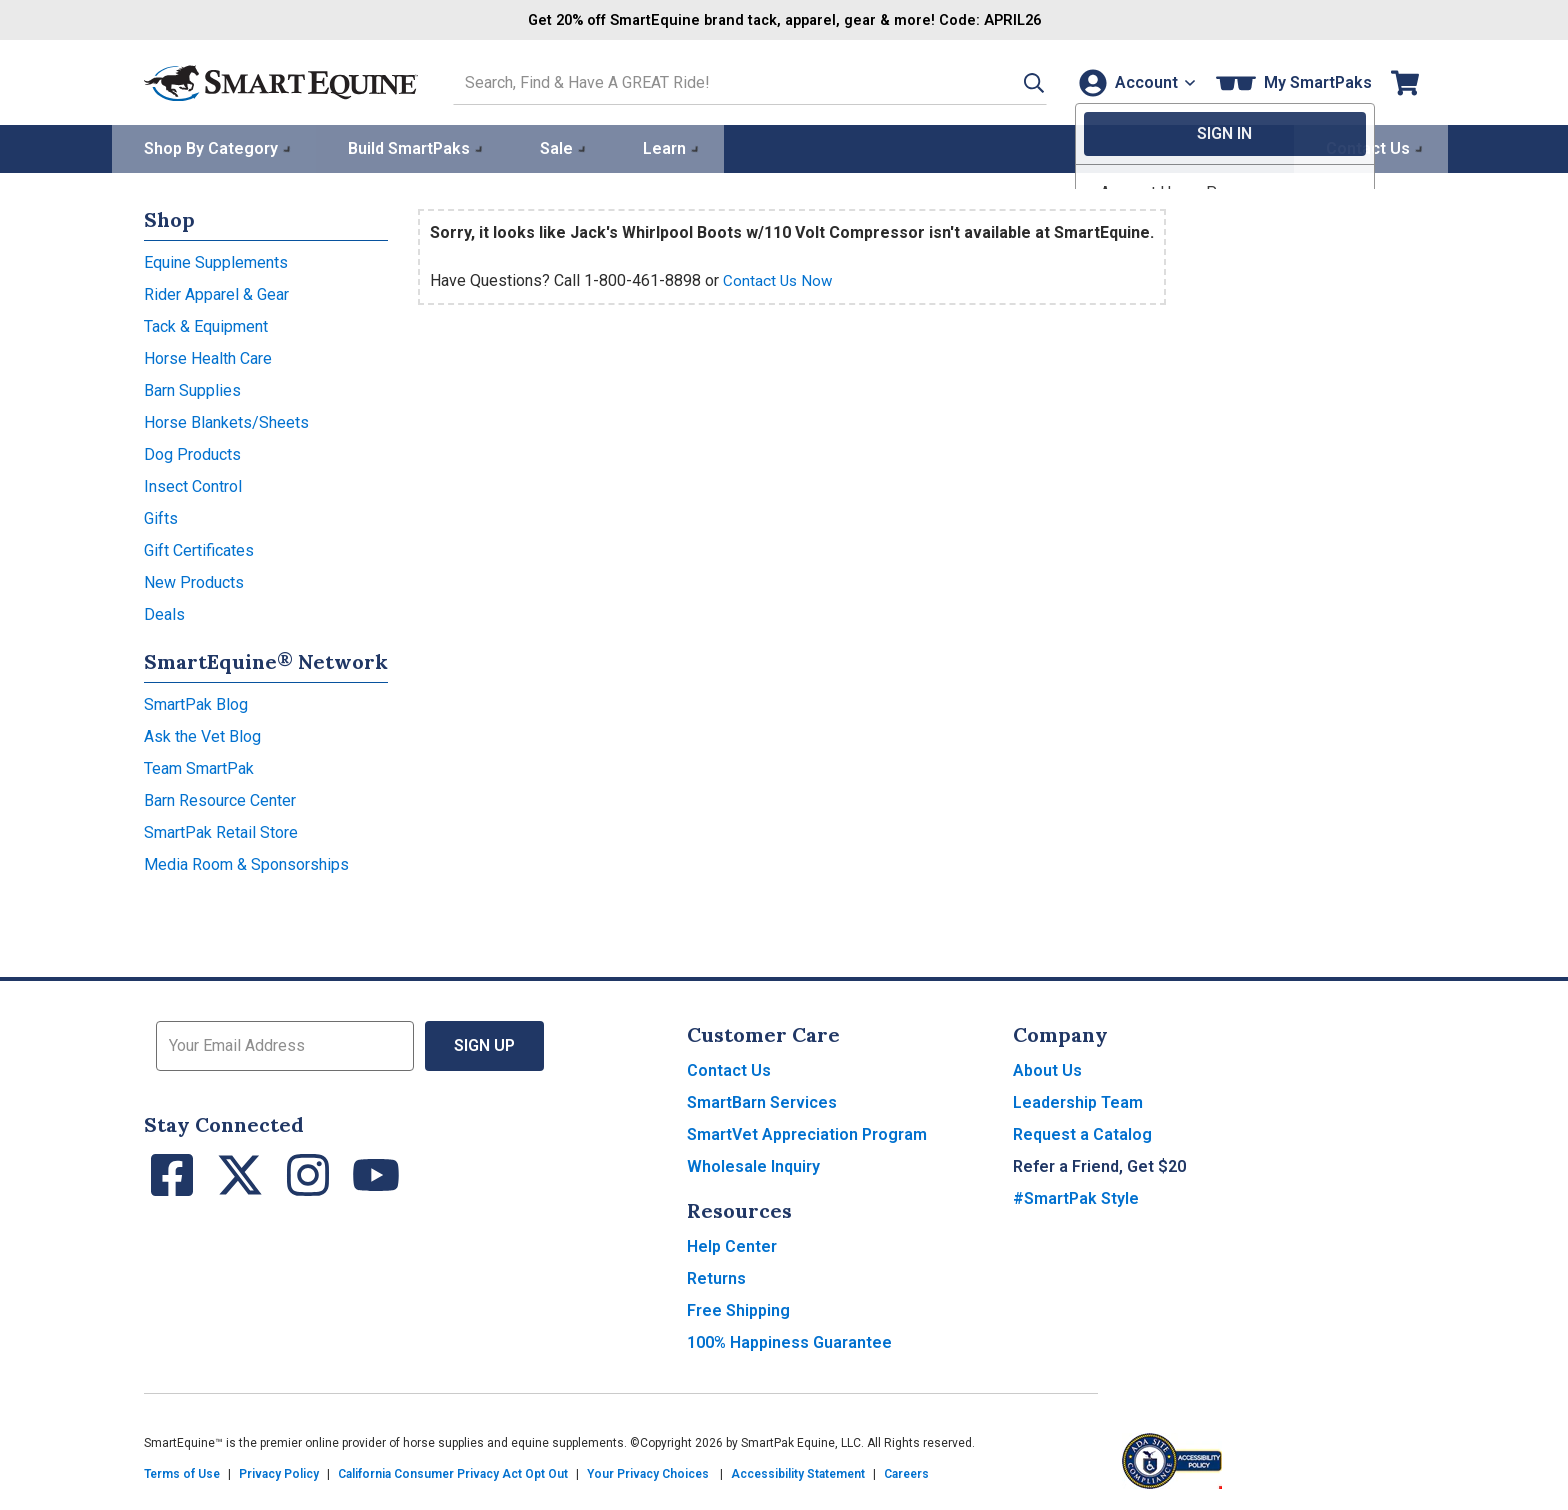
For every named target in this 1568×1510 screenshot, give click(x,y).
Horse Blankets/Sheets (226, 420)
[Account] (1132, 81)
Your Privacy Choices (648, 1472)
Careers (906, 1472)
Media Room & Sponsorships (246, 862)
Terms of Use (182, 1472)
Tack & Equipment (206, 324)
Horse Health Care (208, 356)
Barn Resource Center (220, 798)
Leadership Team (1078, 1100)
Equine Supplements (216, 260)
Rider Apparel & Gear (216, 292)
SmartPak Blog (196, 702)
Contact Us (729, 1068)
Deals (164, 612)
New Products (194, 580)
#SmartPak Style (1076, 1196)
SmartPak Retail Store (221, 830)
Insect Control (193, 484)
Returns (716, 1276)
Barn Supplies (192, 388)
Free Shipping (738, 1308)
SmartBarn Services (762, 1100)
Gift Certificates (199, 548)
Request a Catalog (1082, 1132)
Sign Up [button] (484, 1043)
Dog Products (192, 452)
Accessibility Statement (798, 1472)
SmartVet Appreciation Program (807, 1132)
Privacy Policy (279, 1472)
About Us (1047, 1068)
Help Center (732, 1244)
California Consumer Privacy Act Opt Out (453, 1472)
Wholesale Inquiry (753, 1164)
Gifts (161, 516)
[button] (1011, 81)
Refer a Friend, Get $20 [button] (1099, 1164)
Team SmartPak (199, 766)
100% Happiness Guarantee (789, 1340)
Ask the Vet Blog (202, 734)
